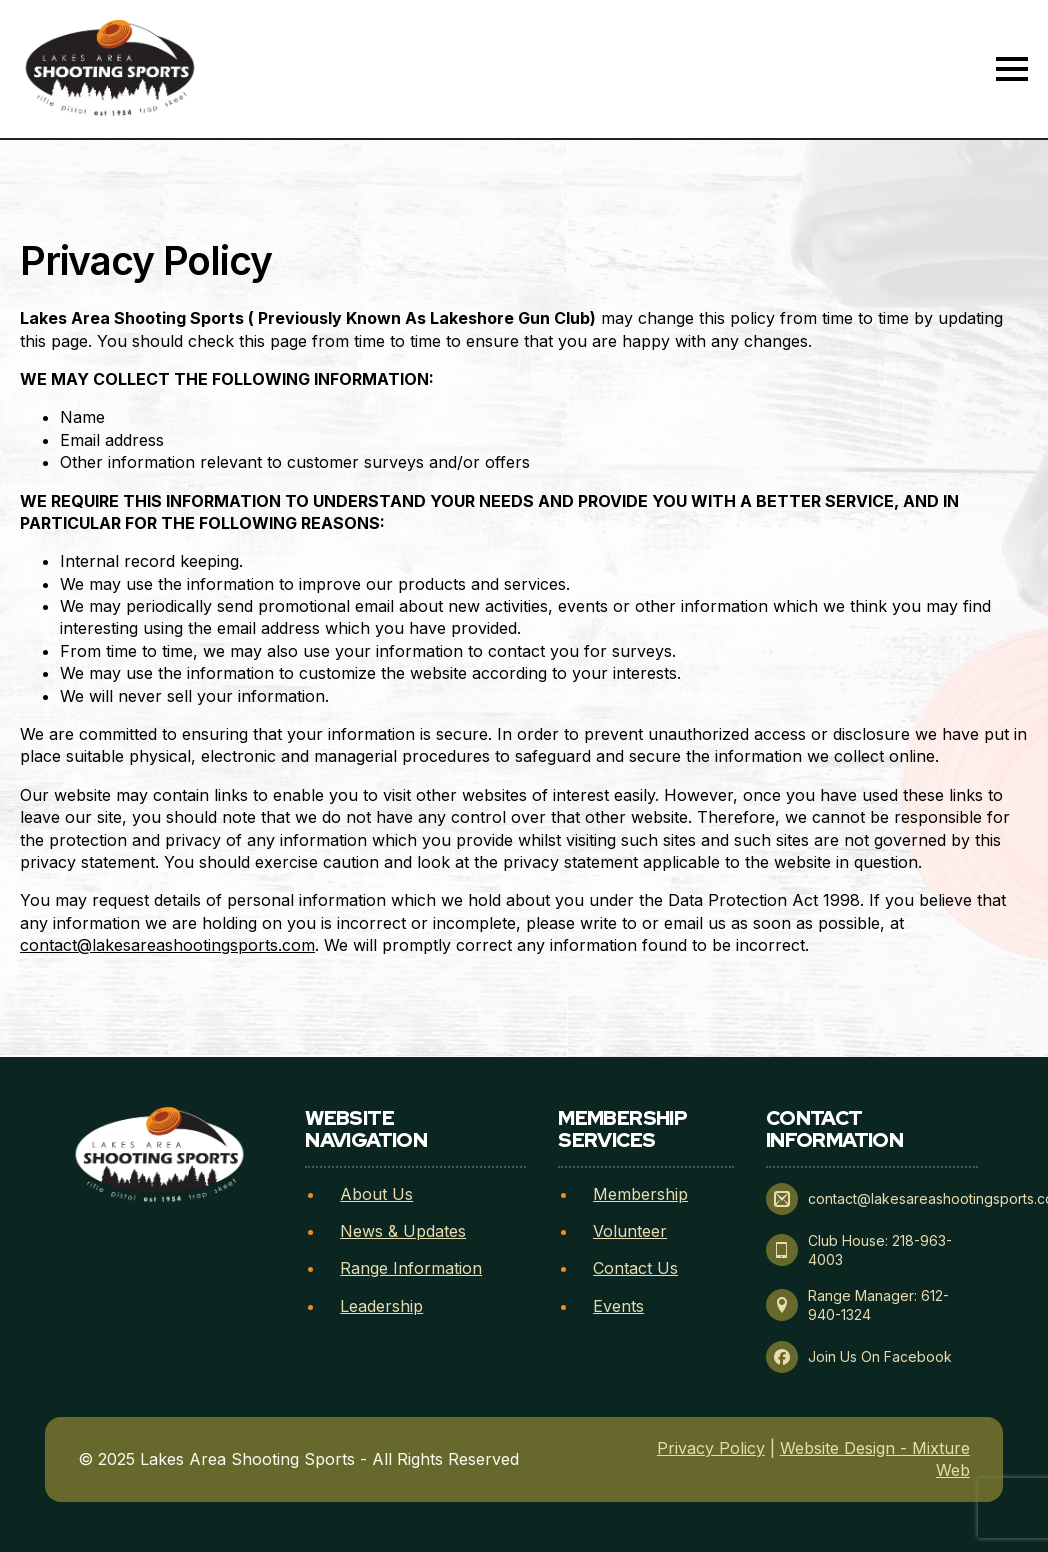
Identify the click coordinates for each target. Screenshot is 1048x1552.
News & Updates (403, 1231)
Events (618, 1306)
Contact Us (635, 1268)
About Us (376, 1194)
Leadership (381, 1306)
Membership (640, 1194)
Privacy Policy (711, 1448)
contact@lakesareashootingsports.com (167, 945)
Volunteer (630, 1231)
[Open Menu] (1012, 69)
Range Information (411, 1268)
